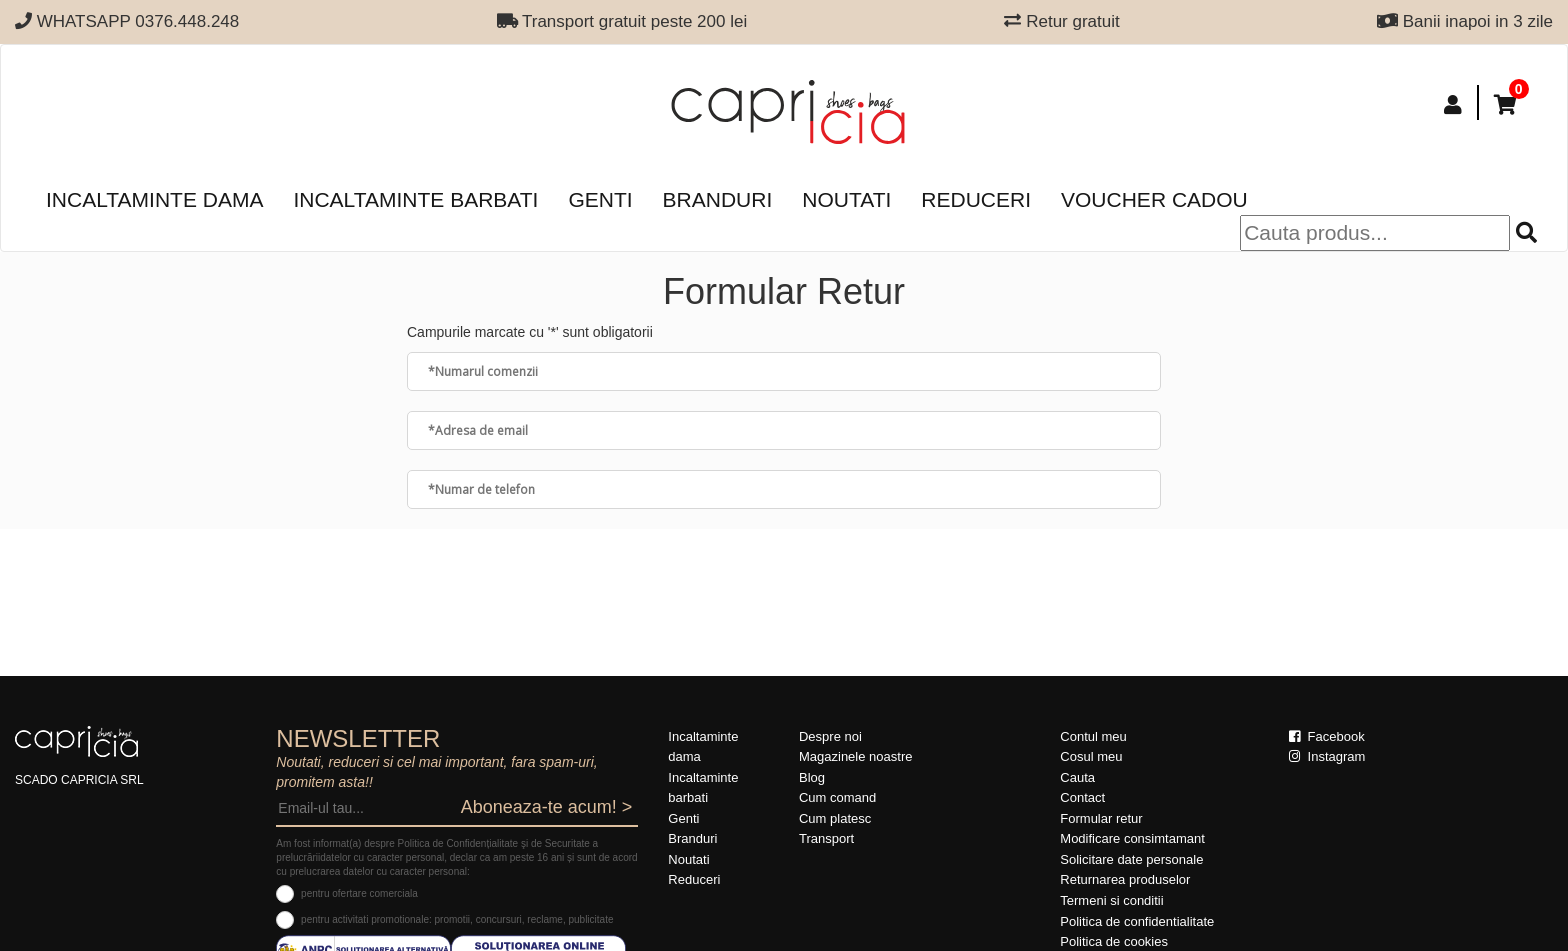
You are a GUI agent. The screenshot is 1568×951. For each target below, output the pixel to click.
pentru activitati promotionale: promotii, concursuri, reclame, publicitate (457, 919)
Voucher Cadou (1154, 199)
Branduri (718, 199)
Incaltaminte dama (154, 199)
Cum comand (837, 797)
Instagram (1327, 756)
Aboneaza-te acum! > (547, 807)
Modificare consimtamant (1132, 838)
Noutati (846, 199)
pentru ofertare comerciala (359, 893)
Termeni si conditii (1111, 900)
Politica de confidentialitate (1137, 921)
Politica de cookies (1114, 941)
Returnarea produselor (1125, 879)
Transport (826, 838)
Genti (600, 199)
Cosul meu (1091, 756)
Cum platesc (835, 818)
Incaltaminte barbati (415, 199)
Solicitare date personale (1131, 859)
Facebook (1327, 736)
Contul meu (1093, 736)
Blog (812, 777)
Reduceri (976, 199)
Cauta (1077, 777)
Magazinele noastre (855, 756)
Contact (1082, 797)
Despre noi (830, 736)
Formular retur (1101, 818)
